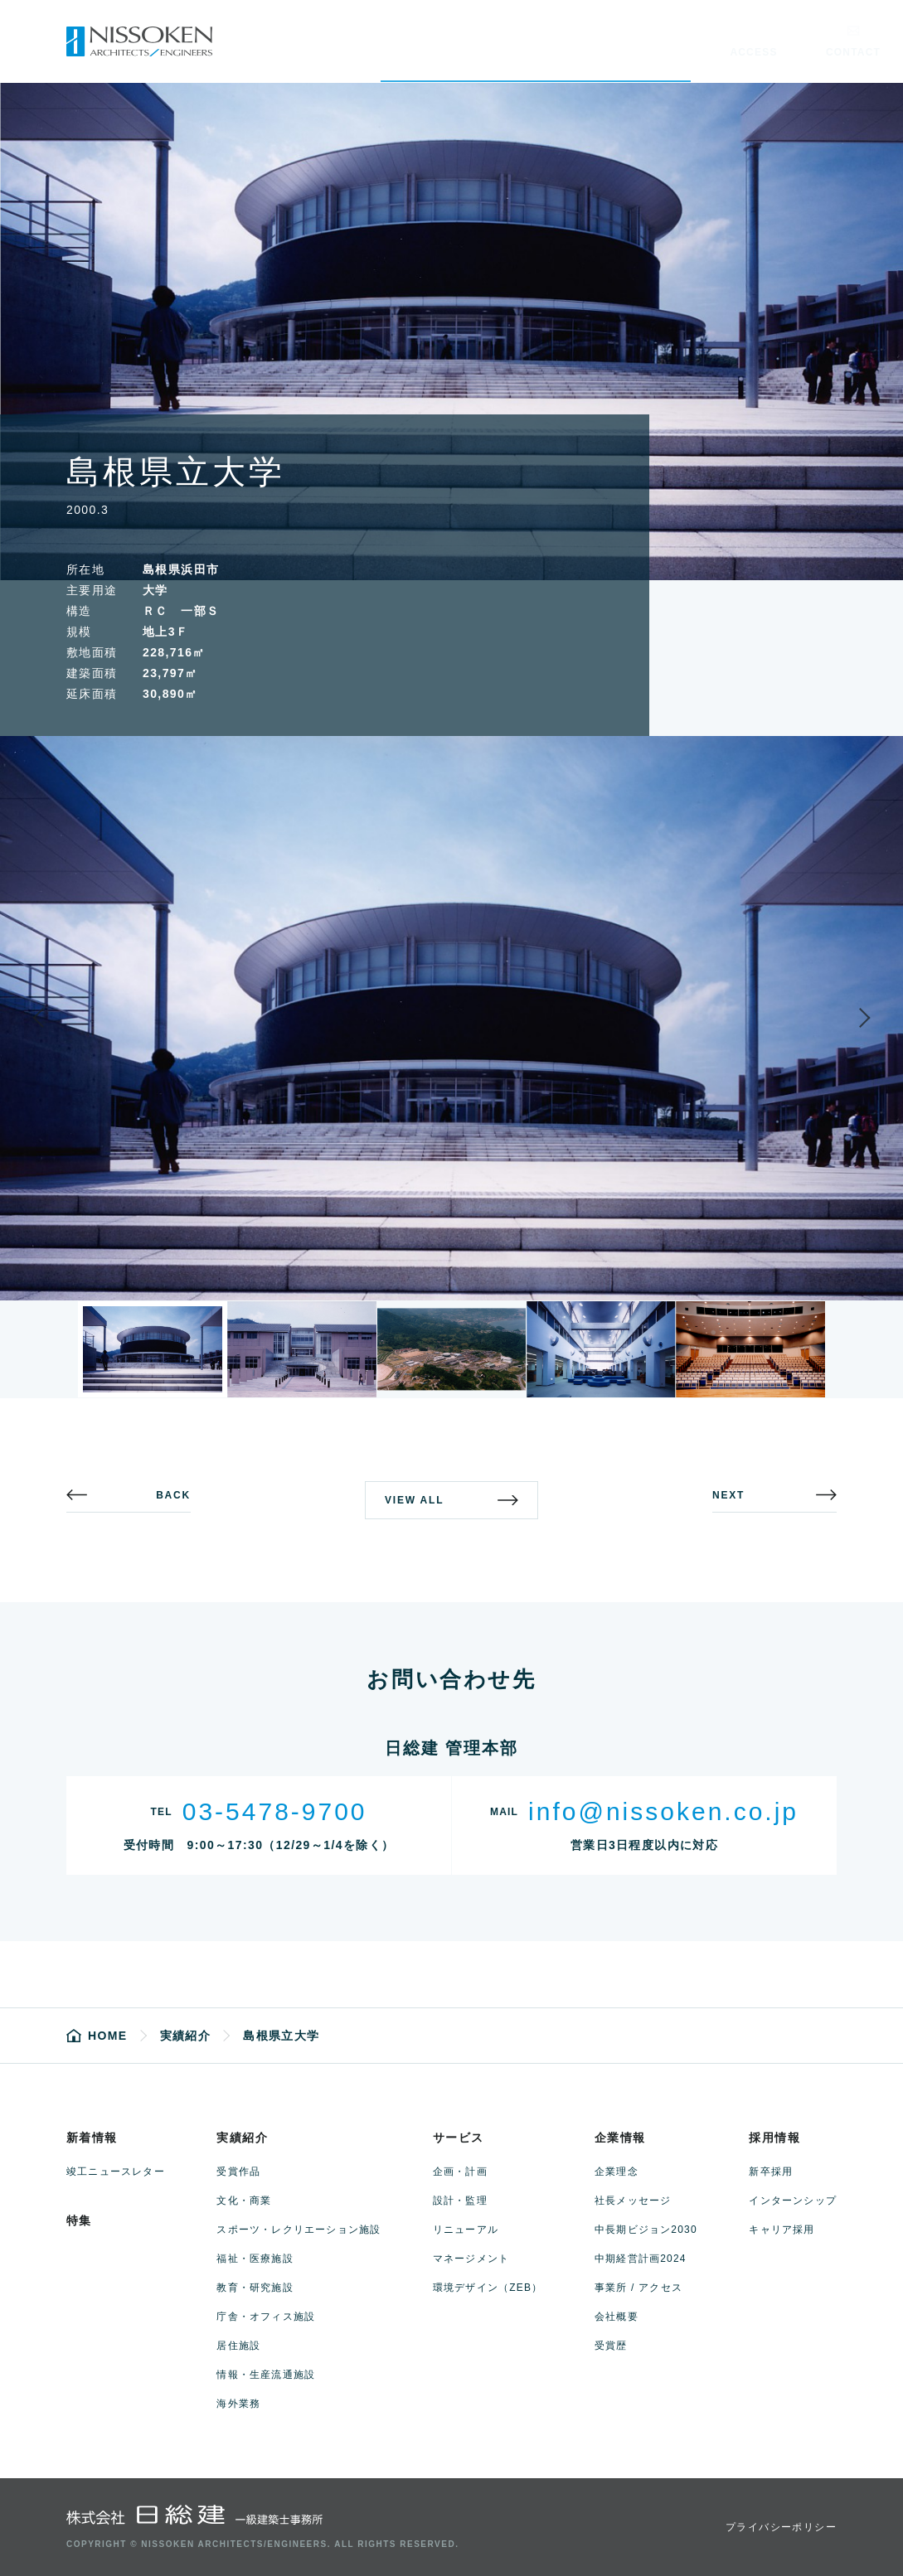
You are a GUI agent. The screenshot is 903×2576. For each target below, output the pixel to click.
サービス (458, 2137)
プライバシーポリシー (781, 2527)
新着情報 (92, 2137)
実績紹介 (242, 2137)
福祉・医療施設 (254, 2258)
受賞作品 (238, 2171)
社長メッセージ (633, 2200)
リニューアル (465, 2229)
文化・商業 (243, 2200)
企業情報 (620, 2137)
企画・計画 (460, 2171)
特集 (79, 2220)
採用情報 (774, 2137)
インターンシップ (793, 2200)
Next (850, 1018)
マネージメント (471, 2258)
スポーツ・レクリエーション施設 (298, 2229)
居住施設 (238, 2345)
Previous (53, 1018)
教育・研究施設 (254, 2287)
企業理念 (616, 2171)
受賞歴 (611, 2345)
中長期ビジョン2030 (646, 2229)
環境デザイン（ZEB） (488, 2287)
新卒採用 (771, 2171)
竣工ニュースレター (115, 2171)
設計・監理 (460, 2200)
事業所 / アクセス (638, 2287)
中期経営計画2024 (641, 2258)
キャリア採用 (781, 2229)
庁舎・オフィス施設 (265, 2316)
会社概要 (616, 2316)
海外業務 (238, 2403)
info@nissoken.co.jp (663, 1811)
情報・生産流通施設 (265, 2374)
